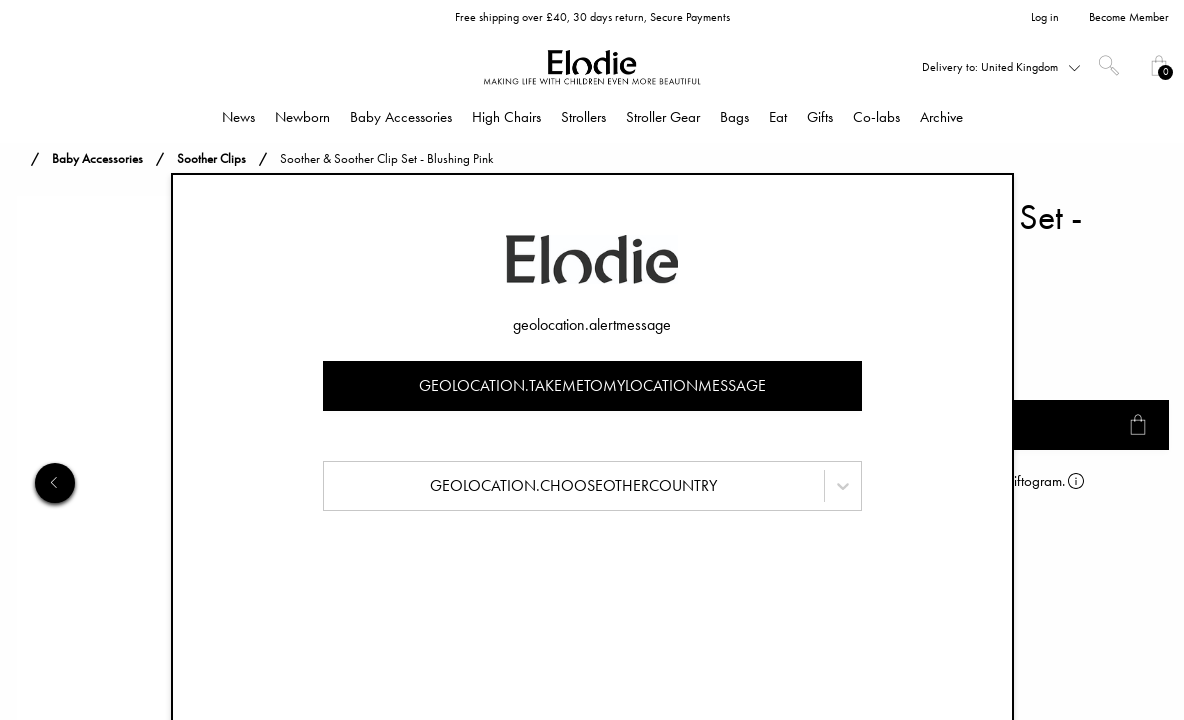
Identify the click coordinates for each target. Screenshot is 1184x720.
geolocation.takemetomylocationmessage (592, 385)
